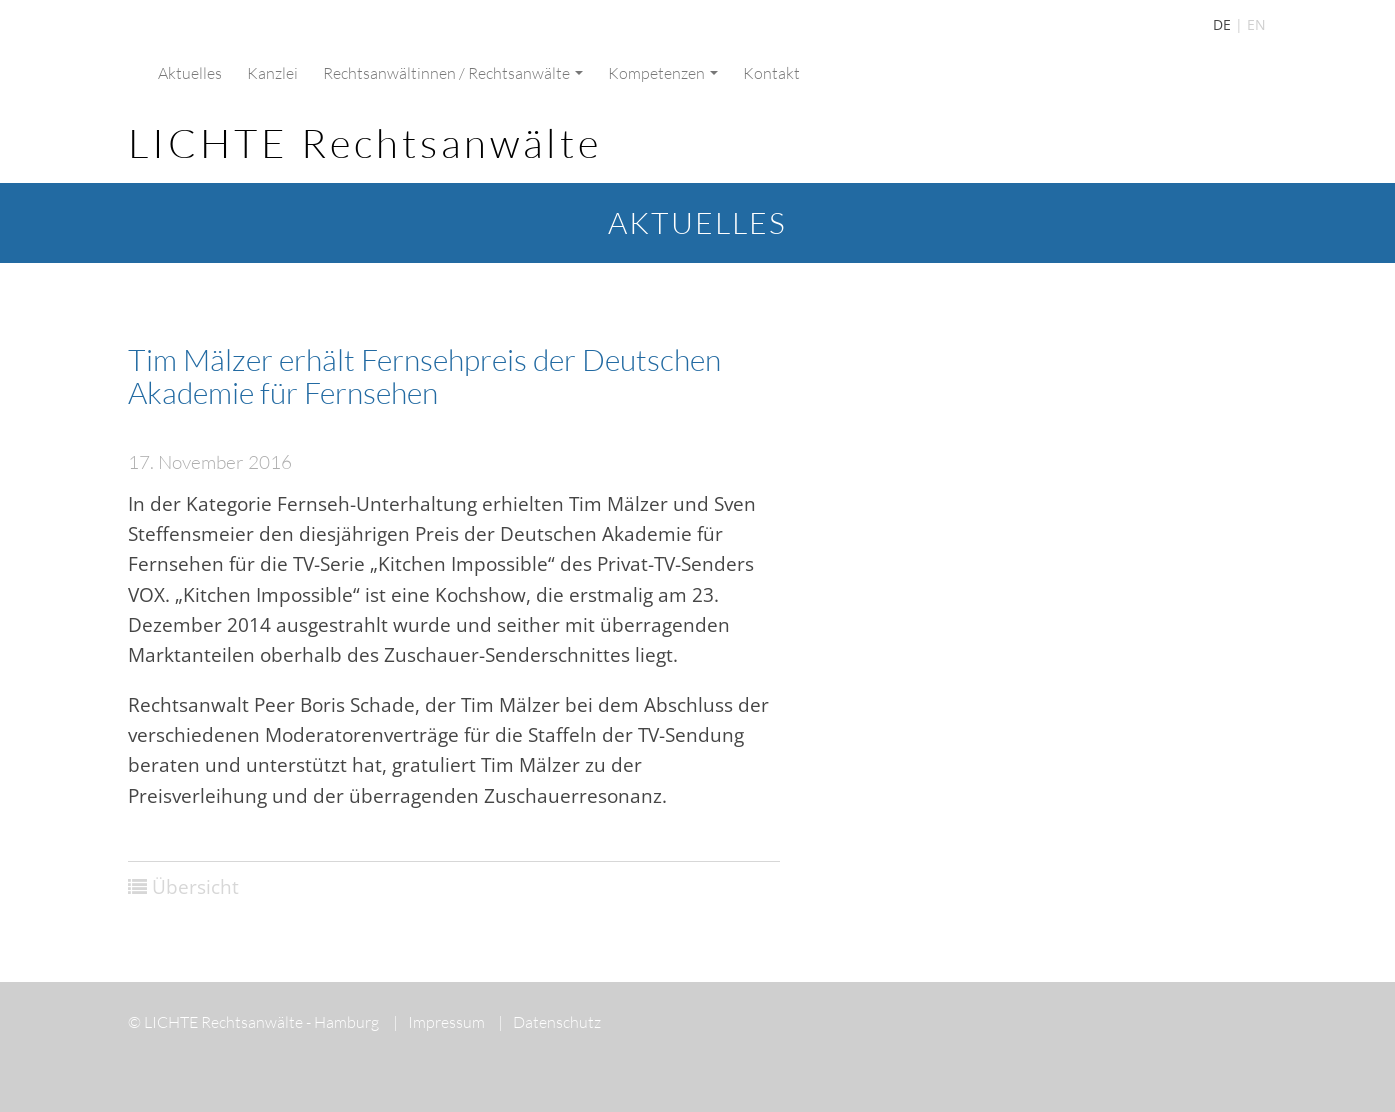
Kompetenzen (663, 73)
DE (1222, 24)
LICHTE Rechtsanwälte (365, 142)
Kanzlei (272, 73)
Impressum (439, 1022)
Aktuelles (190, 73)
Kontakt (771, 73)
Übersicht (195, 887)
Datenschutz (549, 1022)
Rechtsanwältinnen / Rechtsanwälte (453, 73)
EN (1256, 24)
